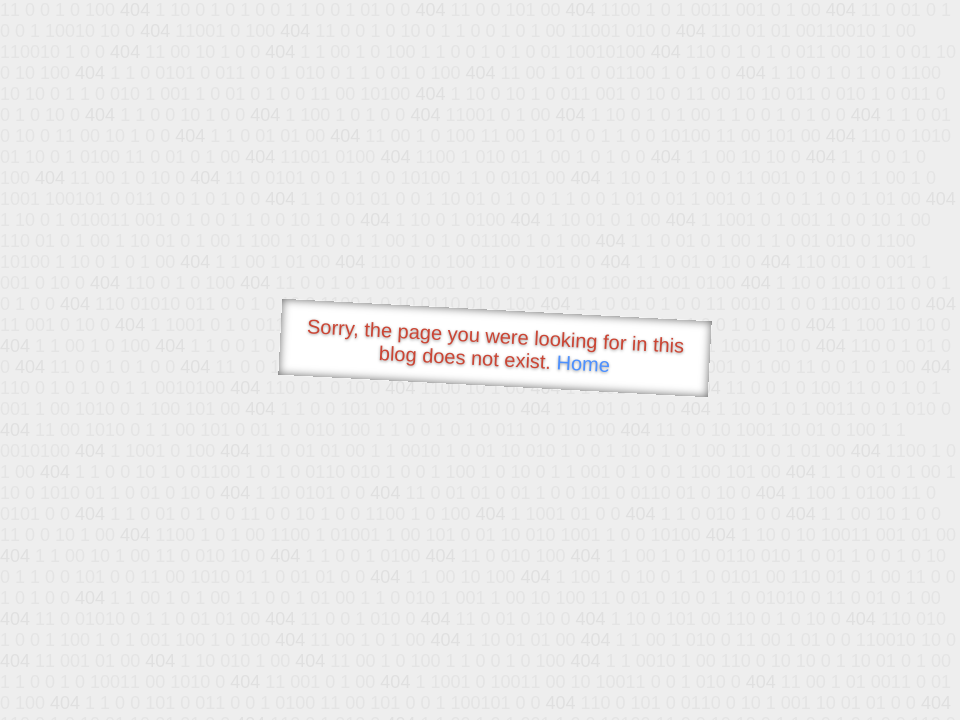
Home (583, 363)
